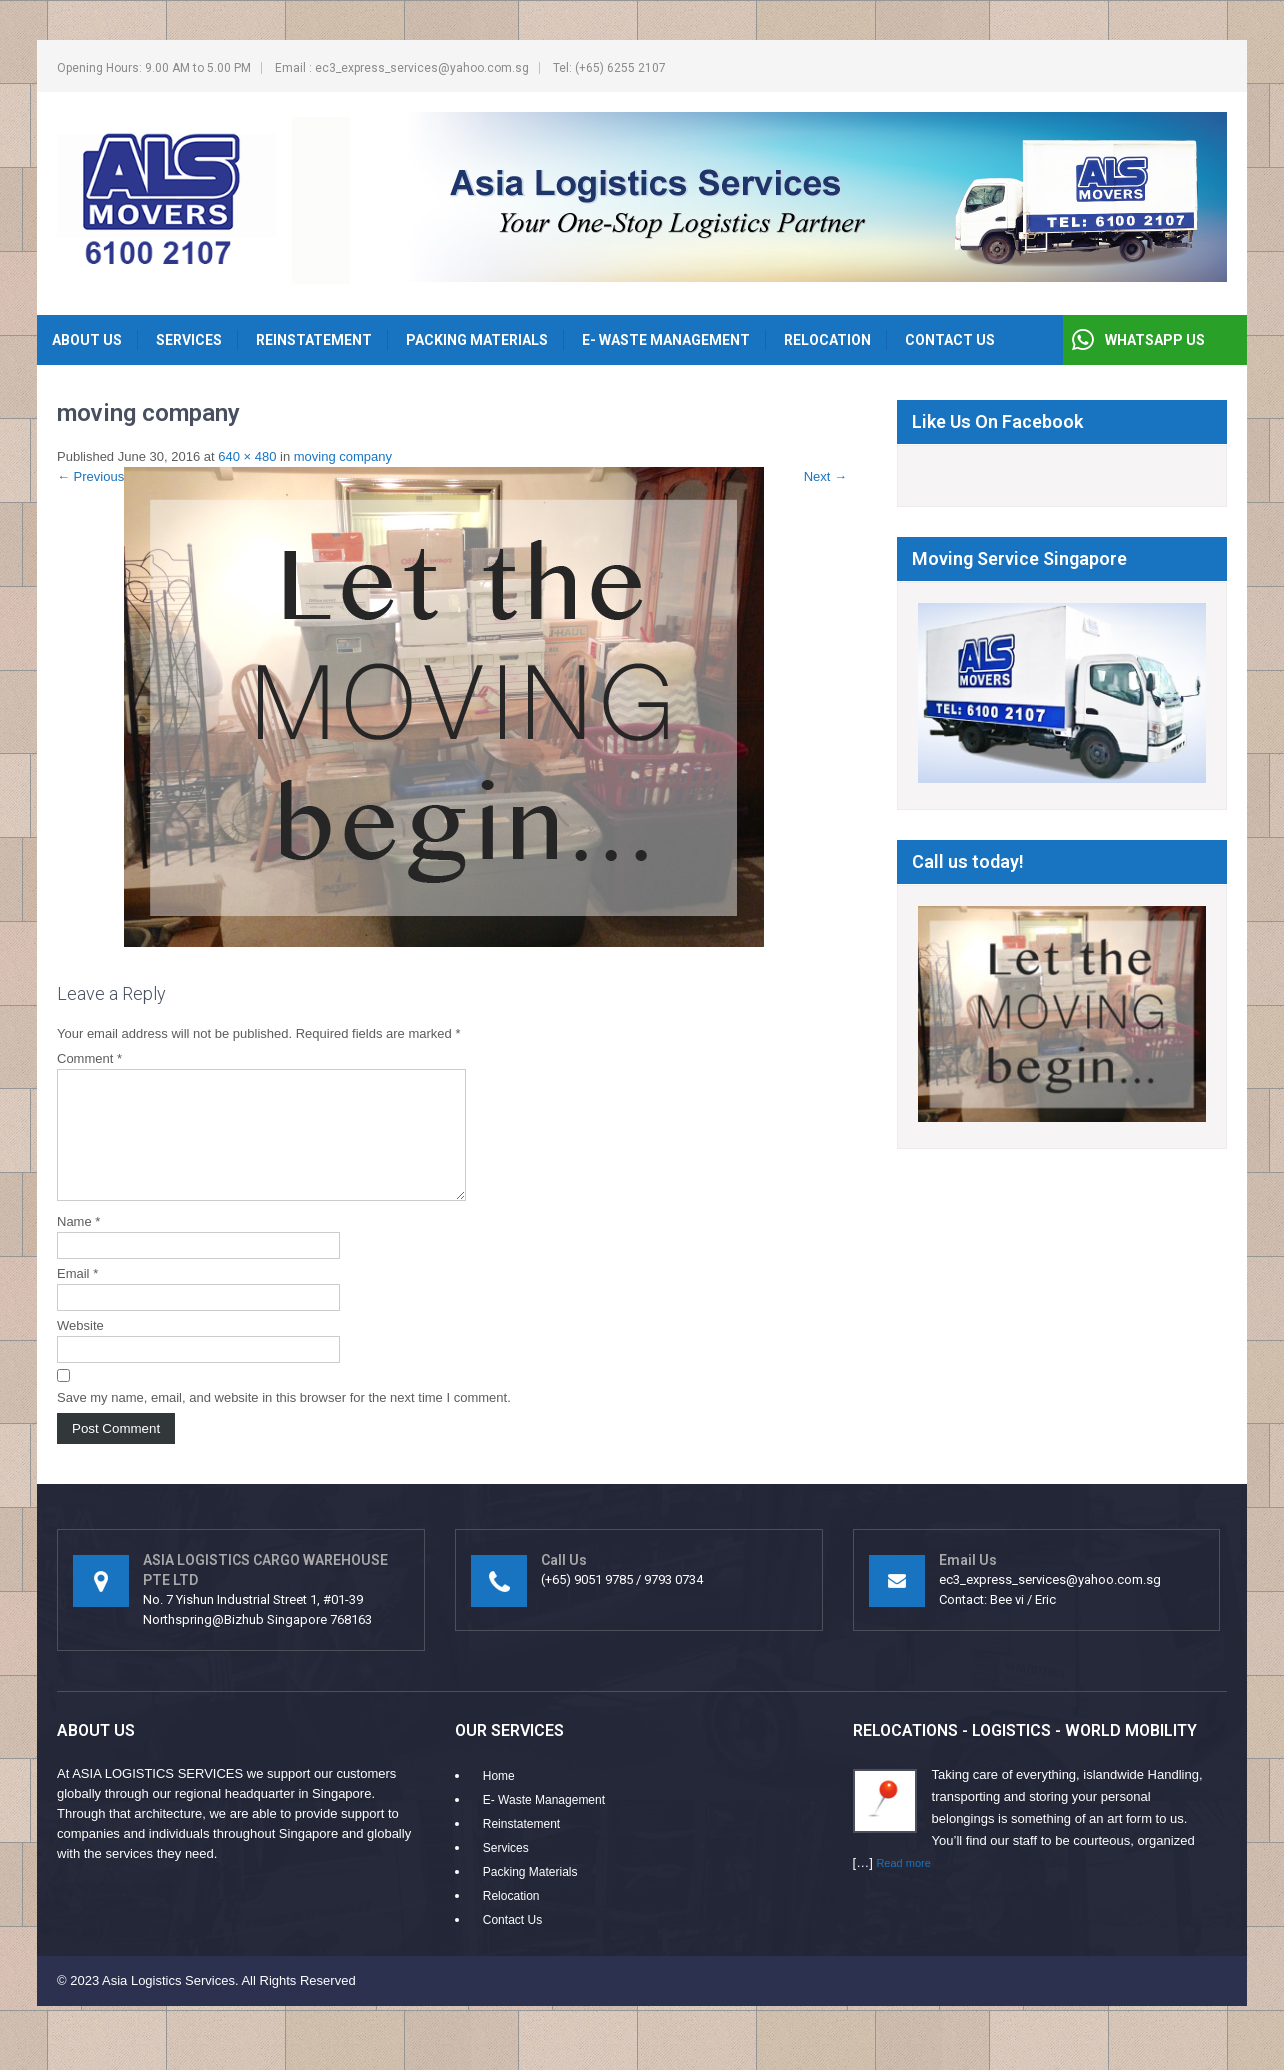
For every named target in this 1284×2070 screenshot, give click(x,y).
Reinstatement (314, 340)
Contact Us (950, 340)
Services (189, 340)
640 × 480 (247, 456)
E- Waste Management (666, 340)
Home (499, 1800)
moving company (343, 456)
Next (825, 476)
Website (80, 1349)
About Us (87, 340)
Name (78, 1245)
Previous (90, 476)
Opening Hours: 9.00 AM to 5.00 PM (154, 68)
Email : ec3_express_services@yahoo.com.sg (402, 68)
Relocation (827, 340)
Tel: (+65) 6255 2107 (609, 68)
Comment (89, 1058)
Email (77, 1297)
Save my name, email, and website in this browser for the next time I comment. (284, 1421)
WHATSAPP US (1155, 340)
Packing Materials (477, 340)
